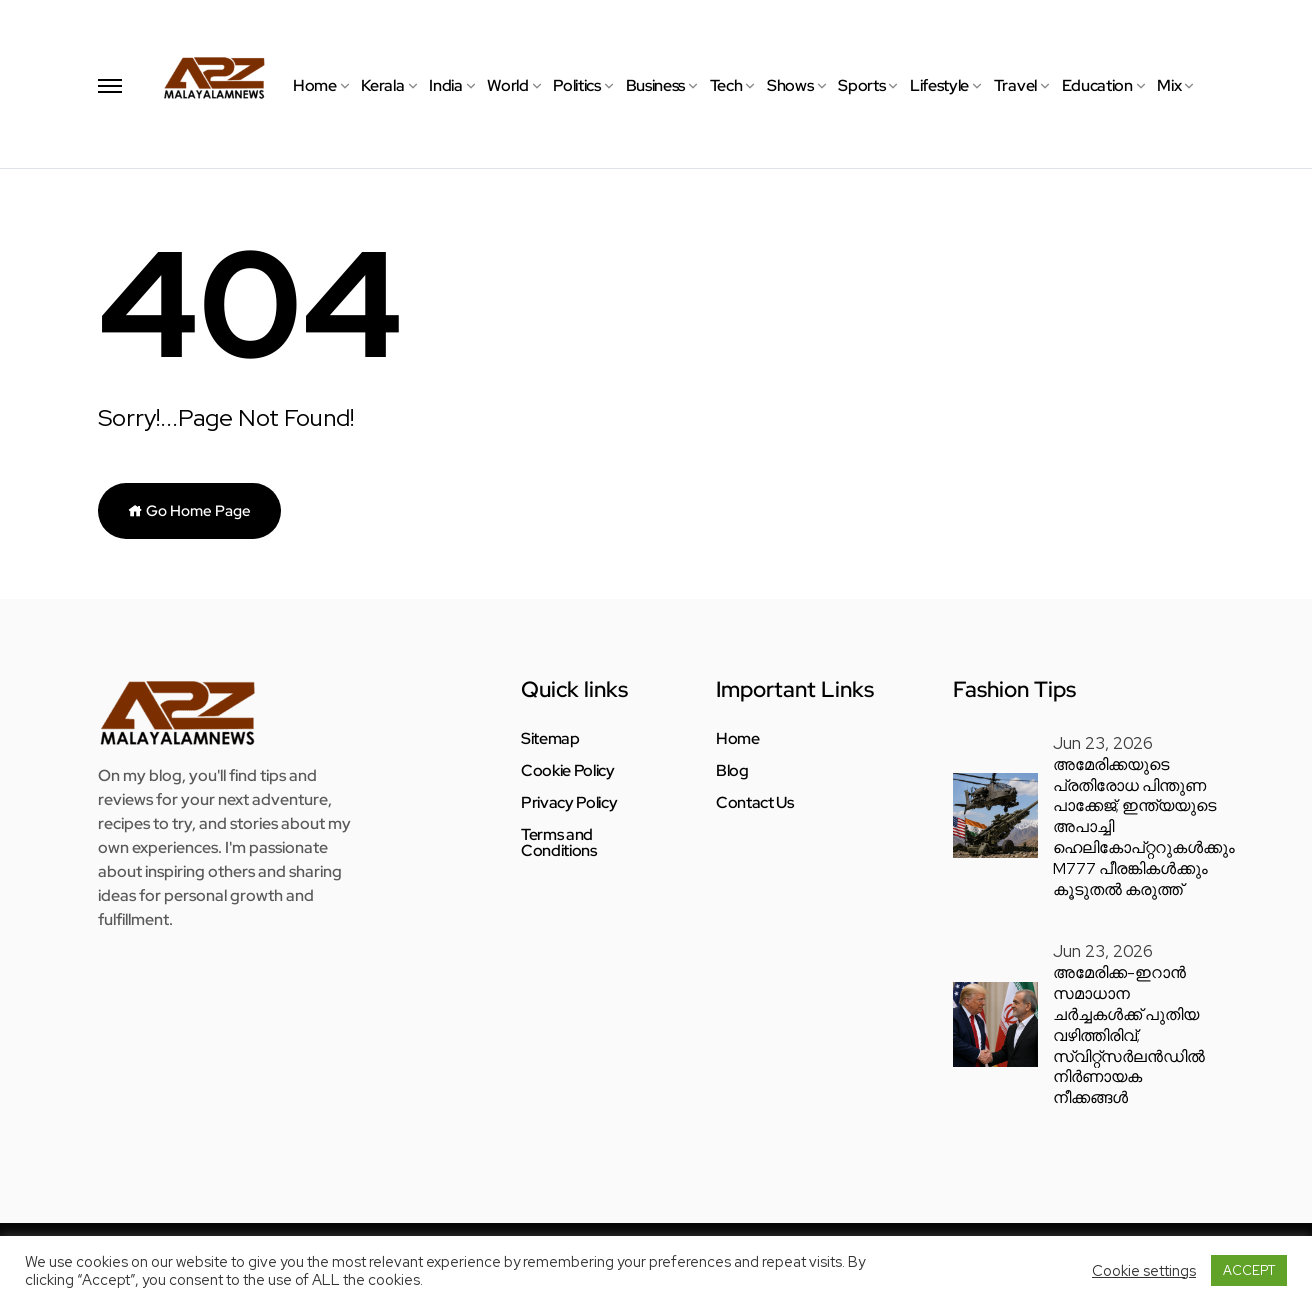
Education (1097, 85)
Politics (576, 85)
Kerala (382, 85)
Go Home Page (189, 511)
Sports (861, 85)
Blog (732, 771)
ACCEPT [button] (1249, 1270)
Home (315, 85)
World (507, 85)
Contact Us (755, 803)
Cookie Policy (568, 771)
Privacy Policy (569, 803)
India (445, 85)
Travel (1015, 85)
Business (655, 85)
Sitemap (550, 739)
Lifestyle (939, 85)
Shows (790, 85)
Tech (726, 85)
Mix (1169, 85)
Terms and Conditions (559, 843)
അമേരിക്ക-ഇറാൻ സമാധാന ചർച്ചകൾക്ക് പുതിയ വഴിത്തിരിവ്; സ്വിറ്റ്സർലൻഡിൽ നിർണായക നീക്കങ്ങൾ (1129, 1035)
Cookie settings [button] (1144, 1271)
